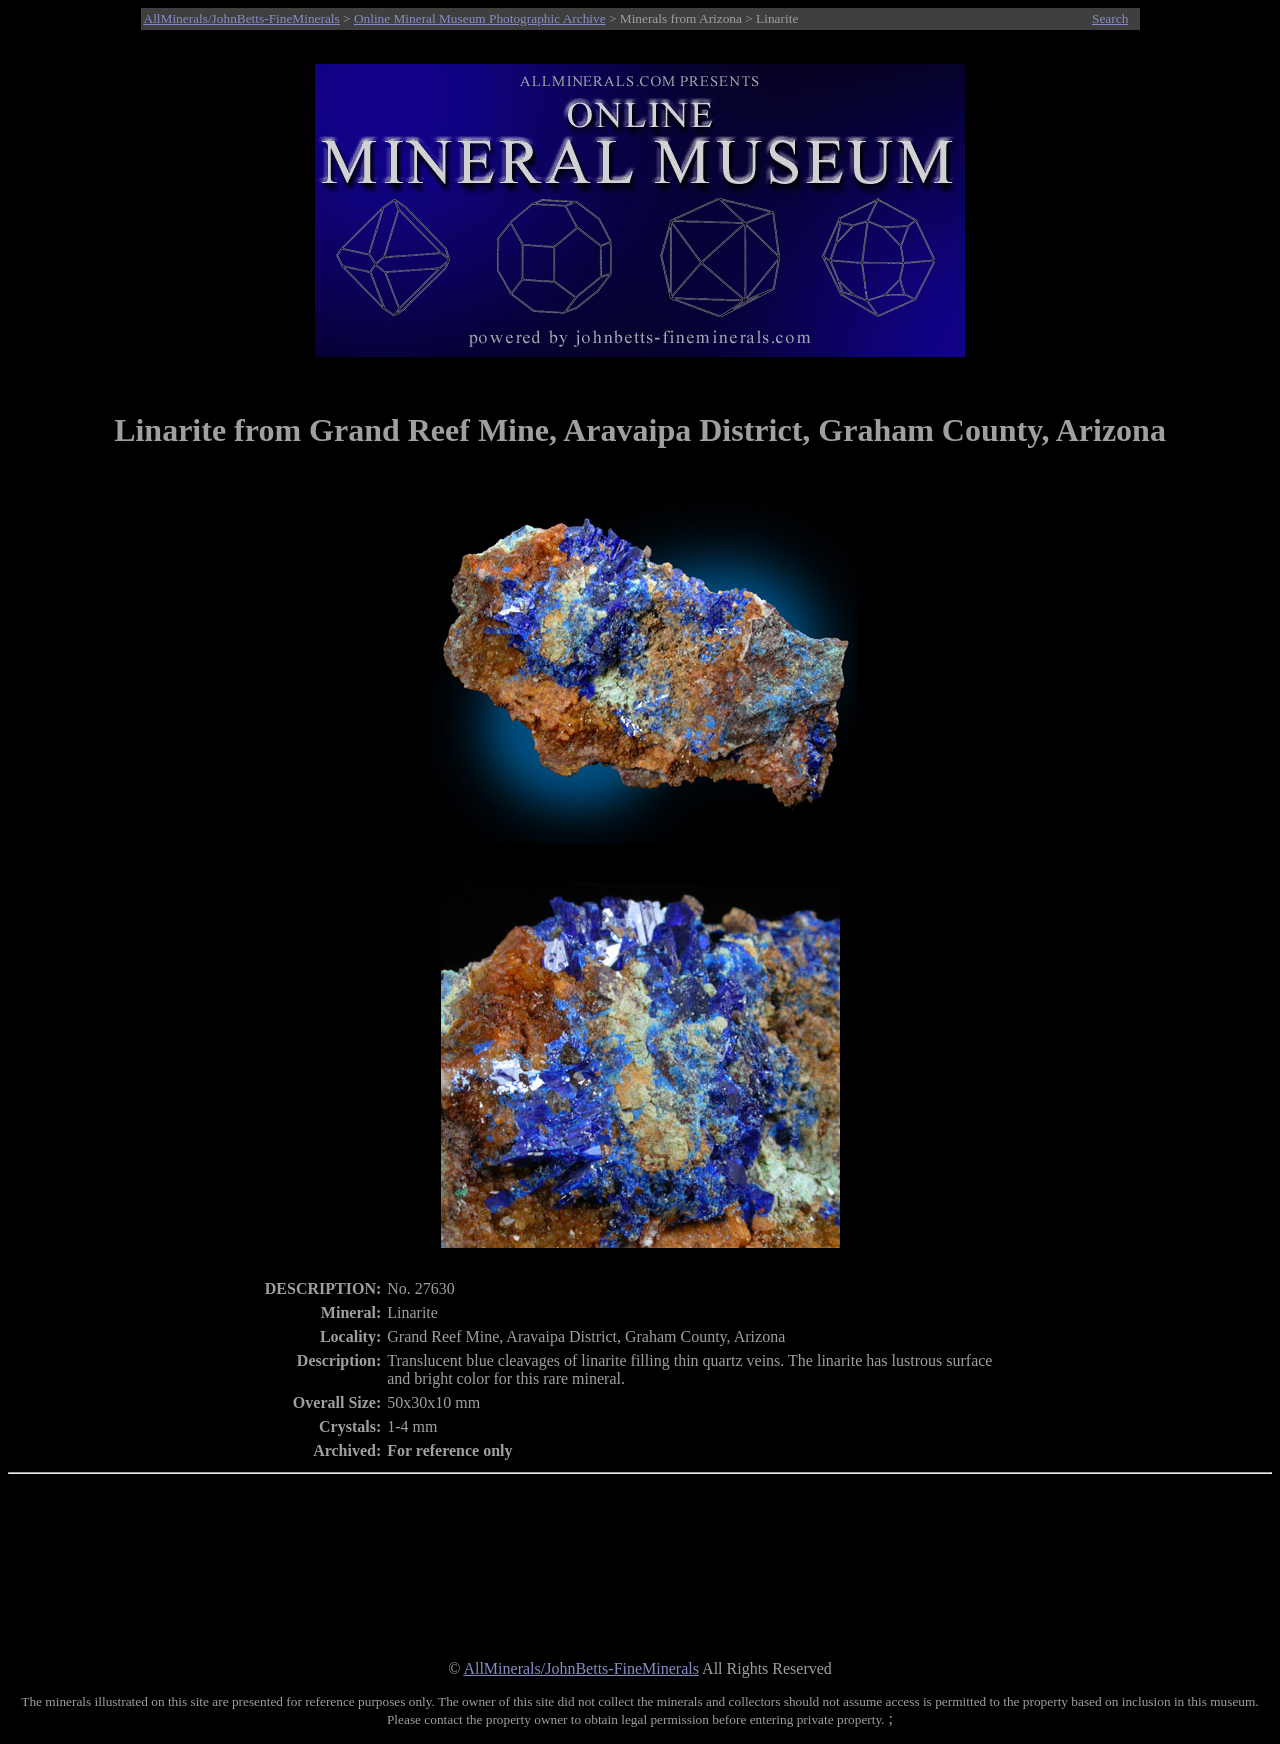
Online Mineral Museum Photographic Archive (480, 18)
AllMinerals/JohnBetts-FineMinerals (242, 18)
